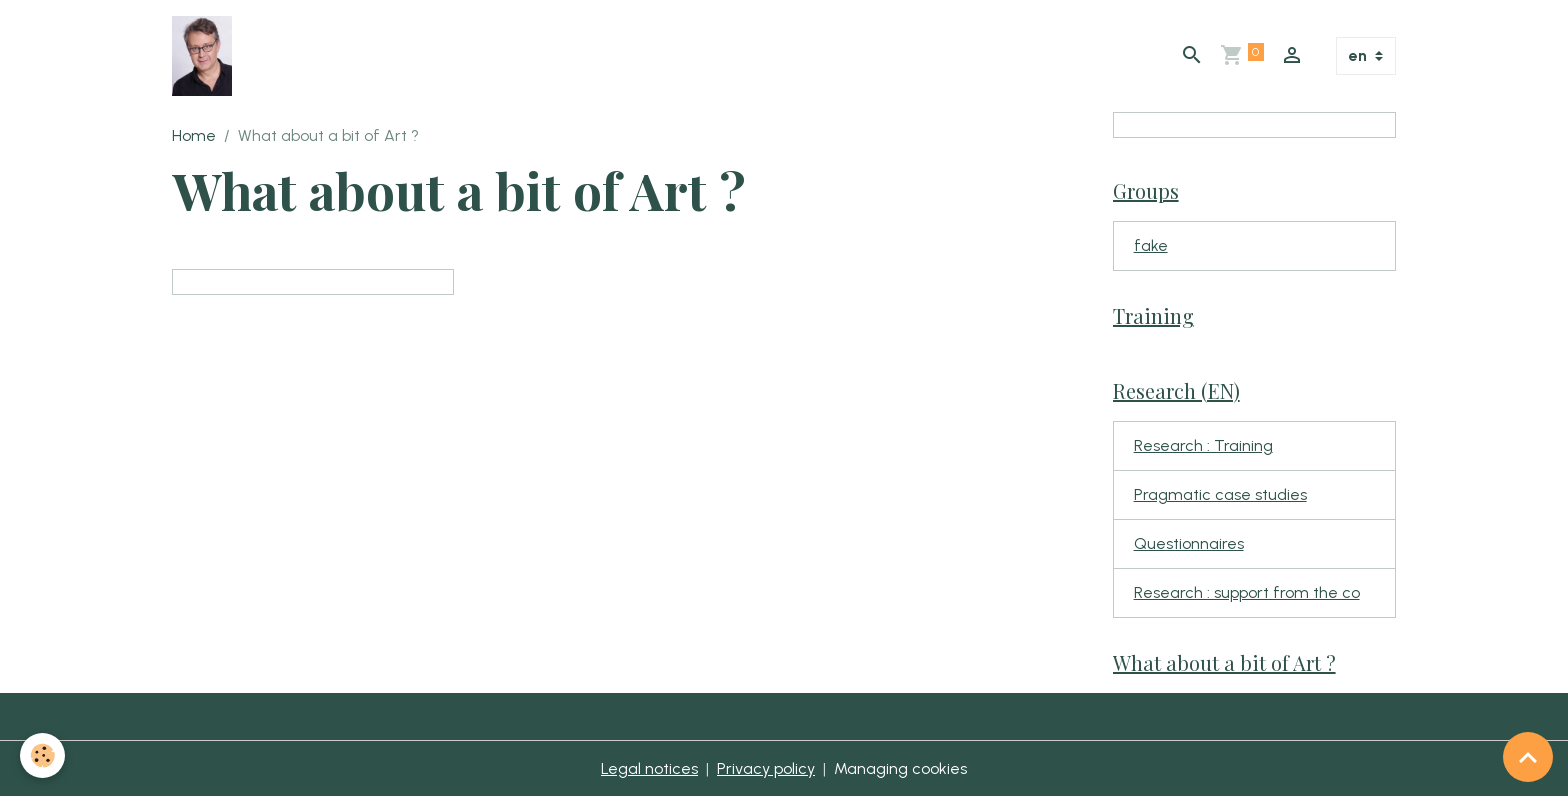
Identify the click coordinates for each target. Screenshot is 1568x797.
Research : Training (1203, 445)
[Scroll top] (1528, 757)
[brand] (206, 56)
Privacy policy (766, 768)
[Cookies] (42, 755)
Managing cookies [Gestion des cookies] (900, 768)
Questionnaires (1189, 543)
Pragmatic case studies (1220, 494)
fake (1151, 245)
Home (194, 135)
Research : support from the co (1247, 592)
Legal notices (649, 768)
